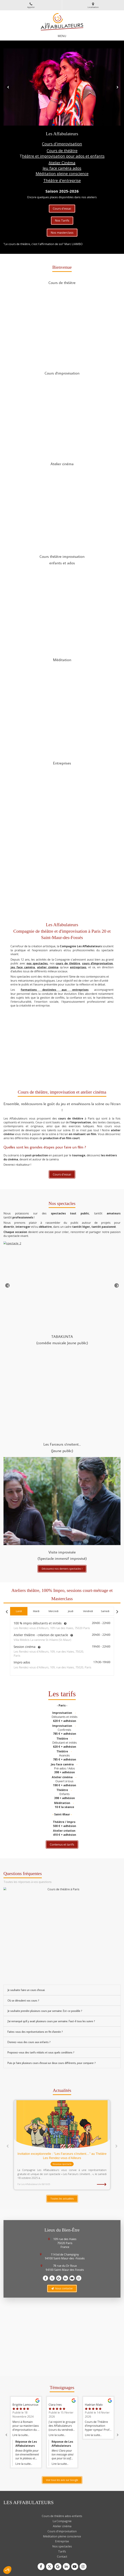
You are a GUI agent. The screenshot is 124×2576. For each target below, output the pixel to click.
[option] (62, 87)
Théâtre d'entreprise (62, 180)
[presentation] (18, 1640)
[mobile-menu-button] (62, 36)
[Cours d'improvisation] (62, 606)
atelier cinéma (47, 967)
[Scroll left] (7, 1641)
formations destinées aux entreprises (54, 990)
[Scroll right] (117, 1641)
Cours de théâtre (62, 150)
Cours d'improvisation (62, 143)
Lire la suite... (20, 2464)
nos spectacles (37, 963)
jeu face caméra (22, 967)
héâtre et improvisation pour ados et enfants (63, 156)
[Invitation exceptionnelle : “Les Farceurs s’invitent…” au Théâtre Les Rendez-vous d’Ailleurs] (62, 2154)
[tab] (18, 1640)
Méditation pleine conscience (62, 173)
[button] (62, 326)
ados (62, 168)
